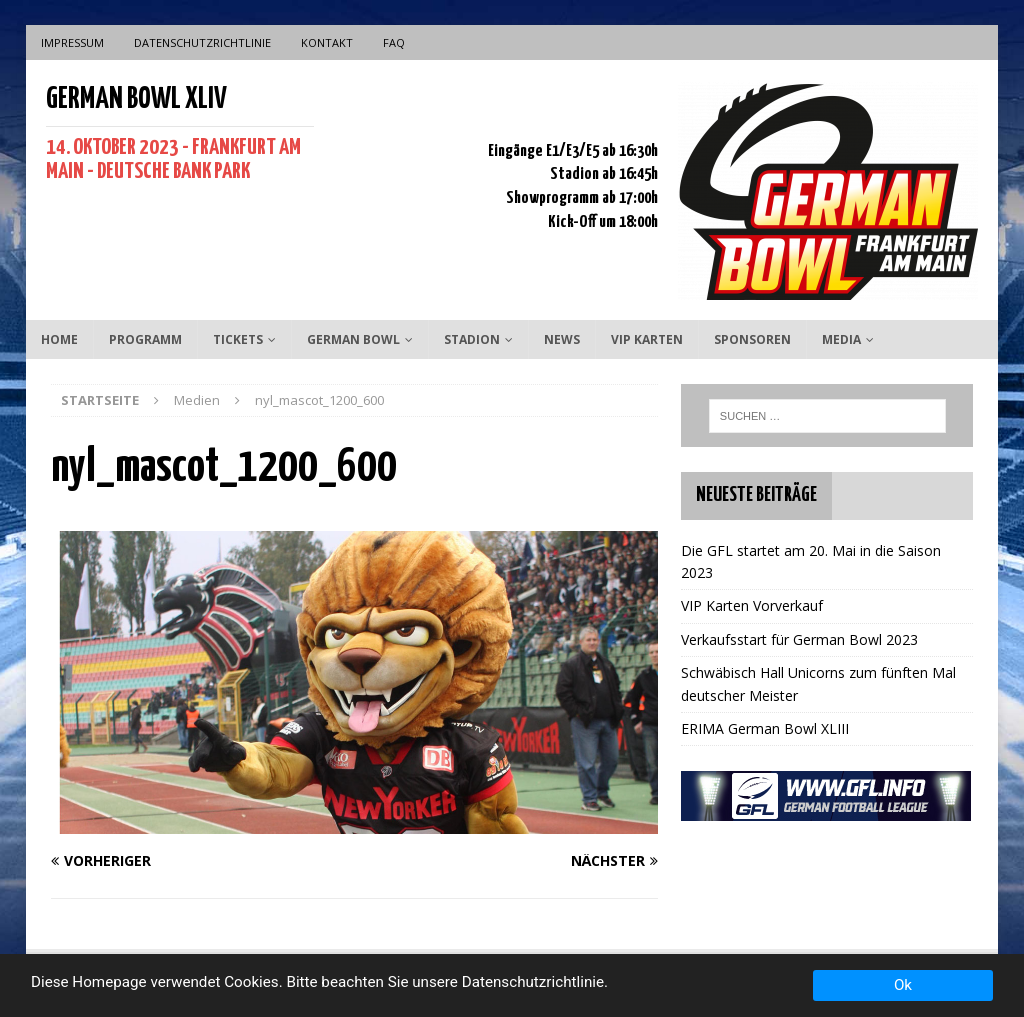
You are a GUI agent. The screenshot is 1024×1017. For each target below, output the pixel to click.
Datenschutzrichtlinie (202, 42)
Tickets (238, 339)
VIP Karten (647, 339)
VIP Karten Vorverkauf (752, 605)
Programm (145, 339)
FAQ (394, 42)
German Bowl (353, 339)
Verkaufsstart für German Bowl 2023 (799, 639)
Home (59, 339)
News (562, 339)
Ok (903, 985)
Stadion (472, 339)
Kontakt (327, 42)
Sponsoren (752, 339)
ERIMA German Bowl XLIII (765, 728)
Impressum (72, 42)
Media (841, 339)
